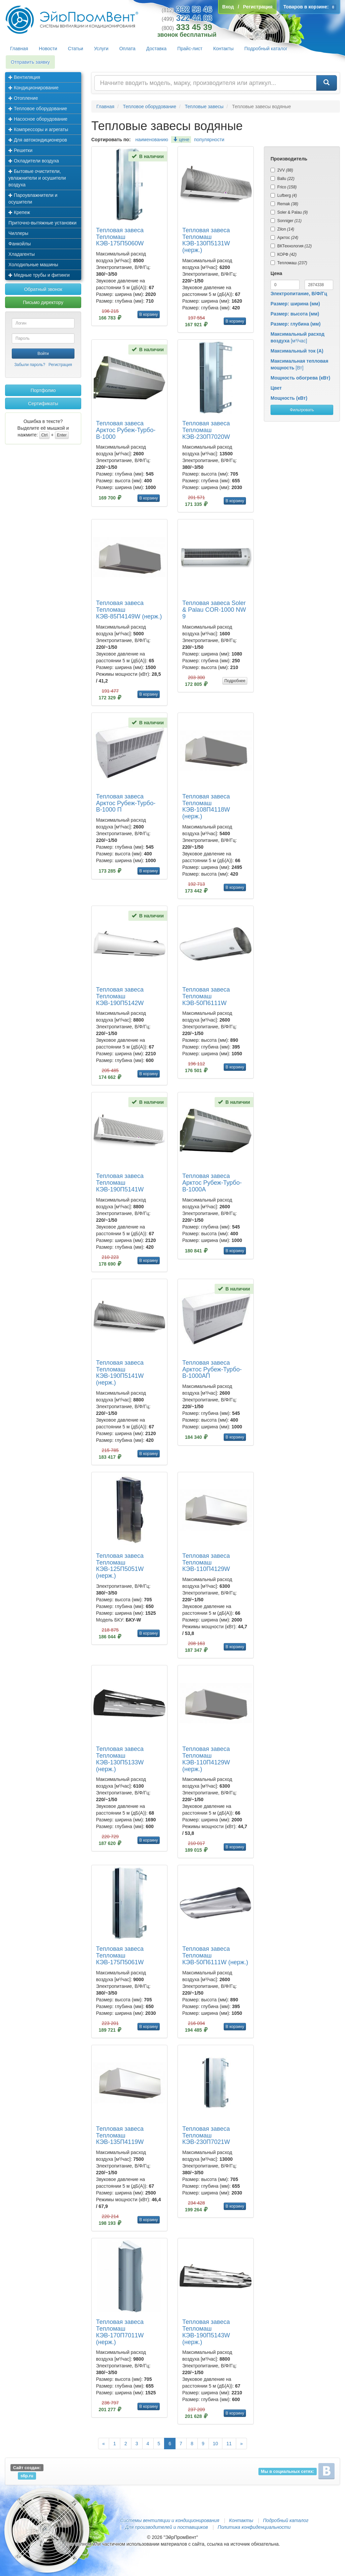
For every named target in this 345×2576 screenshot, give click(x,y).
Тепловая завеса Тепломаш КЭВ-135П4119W (120, 2135)
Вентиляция (24, 77)
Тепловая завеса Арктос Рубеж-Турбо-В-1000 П (125, 803)
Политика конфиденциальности (254, 2527)
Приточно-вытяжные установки (42, 222)
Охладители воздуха (33, 160)
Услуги (101, 48)
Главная (19, 48)
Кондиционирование (33, 87)
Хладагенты (21, 254)
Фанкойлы (19, 243)
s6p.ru (27, 2475)
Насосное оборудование (37, 119)
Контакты (223, 48)
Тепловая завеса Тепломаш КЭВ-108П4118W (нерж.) (206, 806)
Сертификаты (43, 403)
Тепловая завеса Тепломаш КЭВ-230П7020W (206, 430)
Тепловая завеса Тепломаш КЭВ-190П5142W (120, 996)
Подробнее (234, 680)
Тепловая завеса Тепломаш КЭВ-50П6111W (206, 996)
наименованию (151, 139)
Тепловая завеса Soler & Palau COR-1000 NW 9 (214, 610)
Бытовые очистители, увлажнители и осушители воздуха (37, 178)
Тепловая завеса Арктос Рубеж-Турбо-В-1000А (212, 1183)
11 (229, 2443)
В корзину (148, 314)
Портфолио (43, 390)
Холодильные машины (33, 264)
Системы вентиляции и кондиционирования (169, 2520)
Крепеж (19, 212)
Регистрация (60, 364)
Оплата (127, 48)
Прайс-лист (189, 48)
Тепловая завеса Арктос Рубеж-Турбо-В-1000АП (212, 1369)
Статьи (75, 48)
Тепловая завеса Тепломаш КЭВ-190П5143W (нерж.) (206, 2332)
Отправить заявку (30, 62)
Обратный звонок (43, 289)
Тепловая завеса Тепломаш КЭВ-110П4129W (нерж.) (206, 1759)
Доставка (156, 48)
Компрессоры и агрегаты (38, 129)
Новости (48, 48)
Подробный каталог (265, 48)
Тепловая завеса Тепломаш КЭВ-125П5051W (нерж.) (120, 1565)
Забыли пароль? (29, 364)
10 (215, 2443)
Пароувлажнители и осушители (32, 198)
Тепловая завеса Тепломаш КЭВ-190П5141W (120, 1183)
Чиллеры (18, 233)
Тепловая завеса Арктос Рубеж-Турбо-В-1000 (125, 430)
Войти (43, 353)
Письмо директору (43, 302)
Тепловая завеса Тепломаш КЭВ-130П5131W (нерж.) (206, 240)
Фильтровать (302, 409)
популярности (209, 139)
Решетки (20, 150)
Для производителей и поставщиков (166, 2527)
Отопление (23, 98)
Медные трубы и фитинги (39, 275)
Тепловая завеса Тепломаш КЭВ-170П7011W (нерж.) (120, 2332)
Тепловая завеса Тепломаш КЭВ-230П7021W (206, 2135)
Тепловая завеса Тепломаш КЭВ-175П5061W (120, 1955)
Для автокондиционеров (37, 140)
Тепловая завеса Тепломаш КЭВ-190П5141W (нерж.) (120, 1372)
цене (181, 139)
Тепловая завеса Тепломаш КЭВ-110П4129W (206, 1562)
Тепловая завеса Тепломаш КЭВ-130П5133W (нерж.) (120, 1759)
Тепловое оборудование (37, 108)
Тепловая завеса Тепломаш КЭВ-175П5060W (120, 237)
